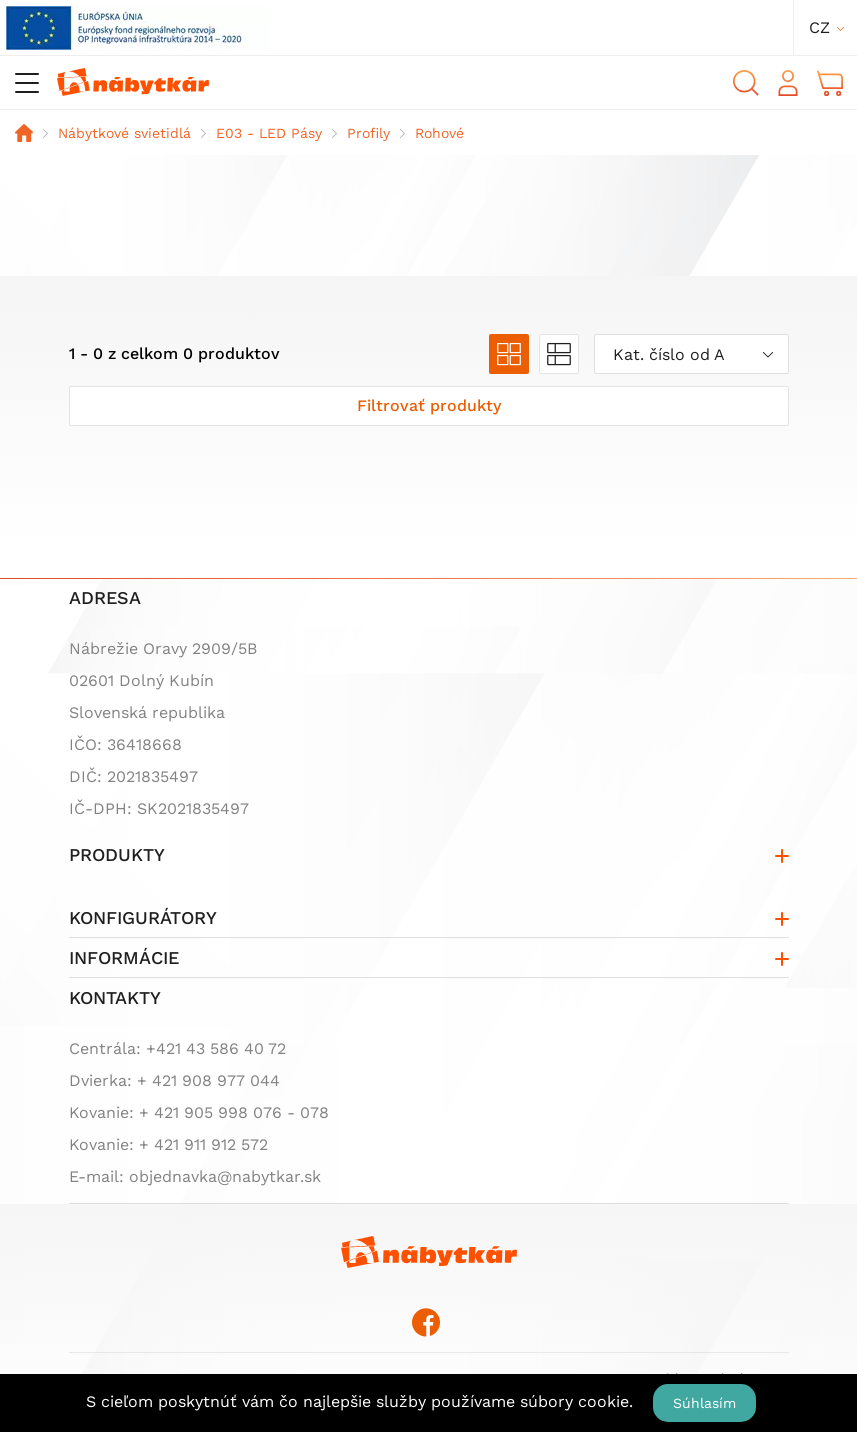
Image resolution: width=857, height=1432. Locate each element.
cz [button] (819, 27)
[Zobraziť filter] (429, 406)
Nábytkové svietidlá (124, 133)
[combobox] (691, 354)
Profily (368, 133)
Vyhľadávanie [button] (746, 83)
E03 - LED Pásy (269, 133)
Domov (24, 133)
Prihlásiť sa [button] (788, 83)
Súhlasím (704, 1403)
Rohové (439, 133)
